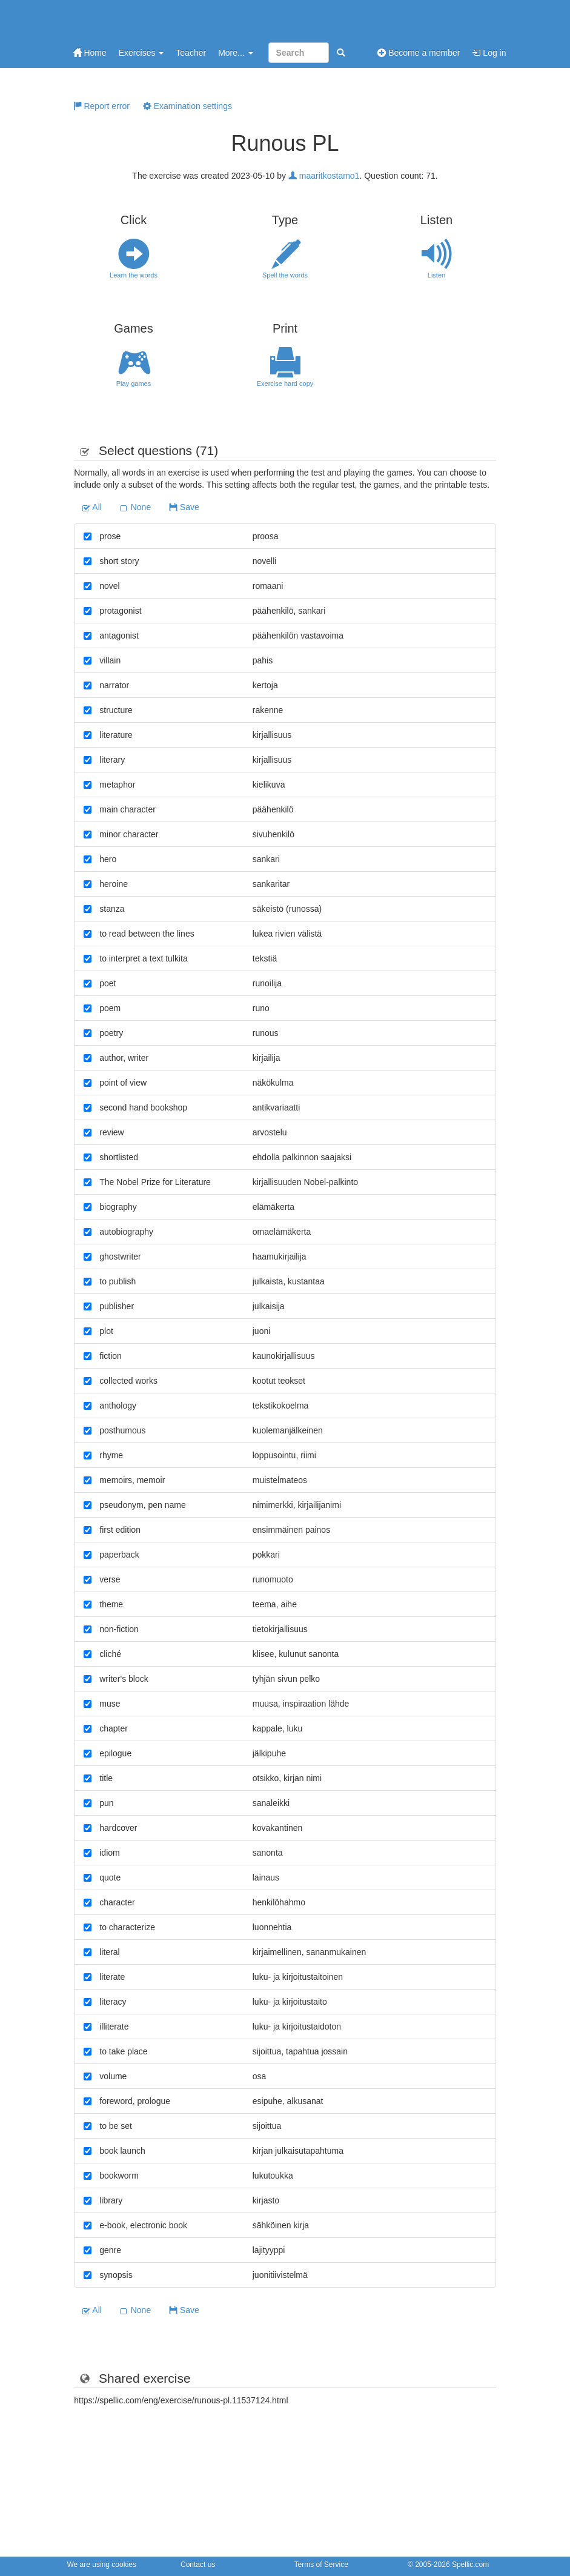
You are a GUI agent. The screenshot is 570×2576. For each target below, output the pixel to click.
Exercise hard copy (285, 367)
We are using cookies (102, 2564)
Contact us (198, 2564)
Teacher (191, 53)
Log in (489, 53)
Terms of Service (321, 2564)
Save (184, 507)
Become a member (418, 53)
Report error (101, 106)
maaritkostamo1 (323, 176)
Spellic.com (470, 2564)
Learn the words (134, 259)
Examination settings (187, 106)
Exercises (141, 53)
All (92, 507)
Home (90, 53)
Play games (134, 367)
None (135, 507)
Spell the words (285, 259)
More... (235, 53)
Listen (437, 259)
